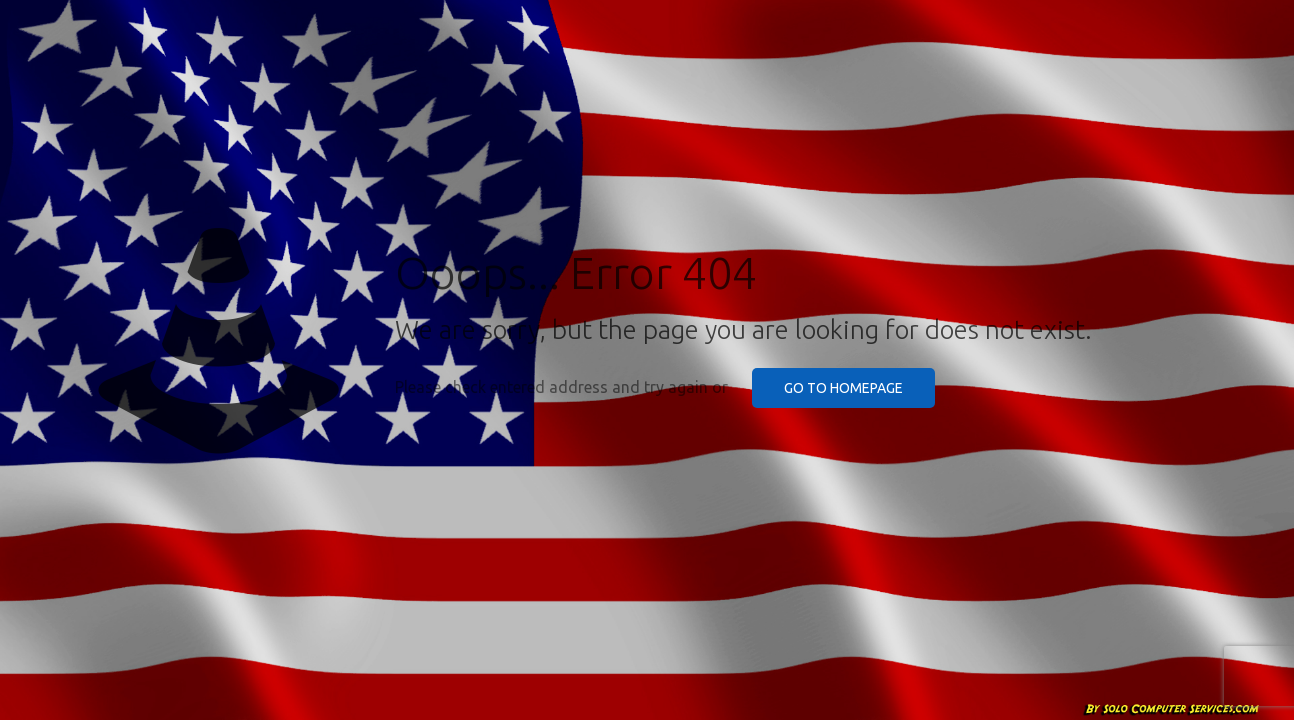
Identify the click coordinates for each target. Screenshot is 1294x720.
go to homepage (843, 388)
